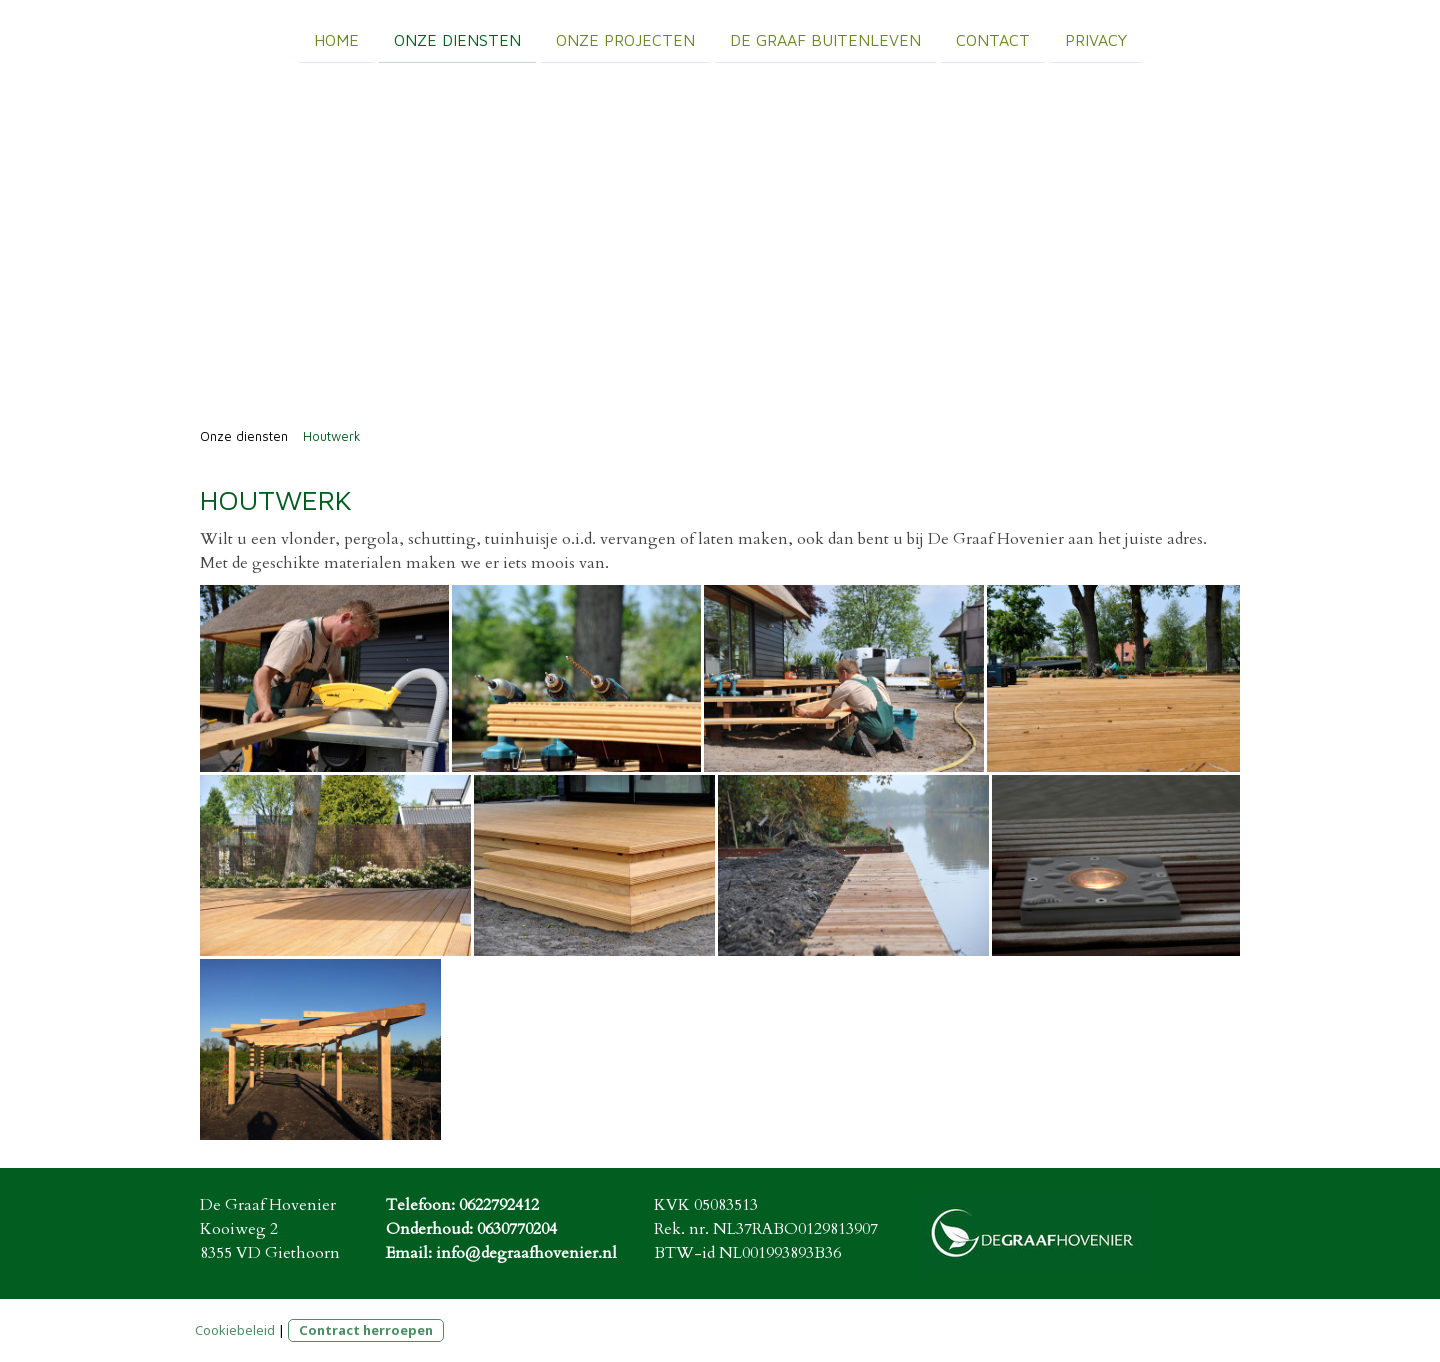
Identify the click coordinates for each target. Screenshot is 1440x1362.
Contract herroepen (366, 1330)
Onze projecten (625, 39)
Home (336, 39)
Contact (993, 39)
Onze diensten (457, 39)
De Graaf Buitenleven (825, 39)
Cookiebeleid (235, 1330)
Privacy (1096, 39)
